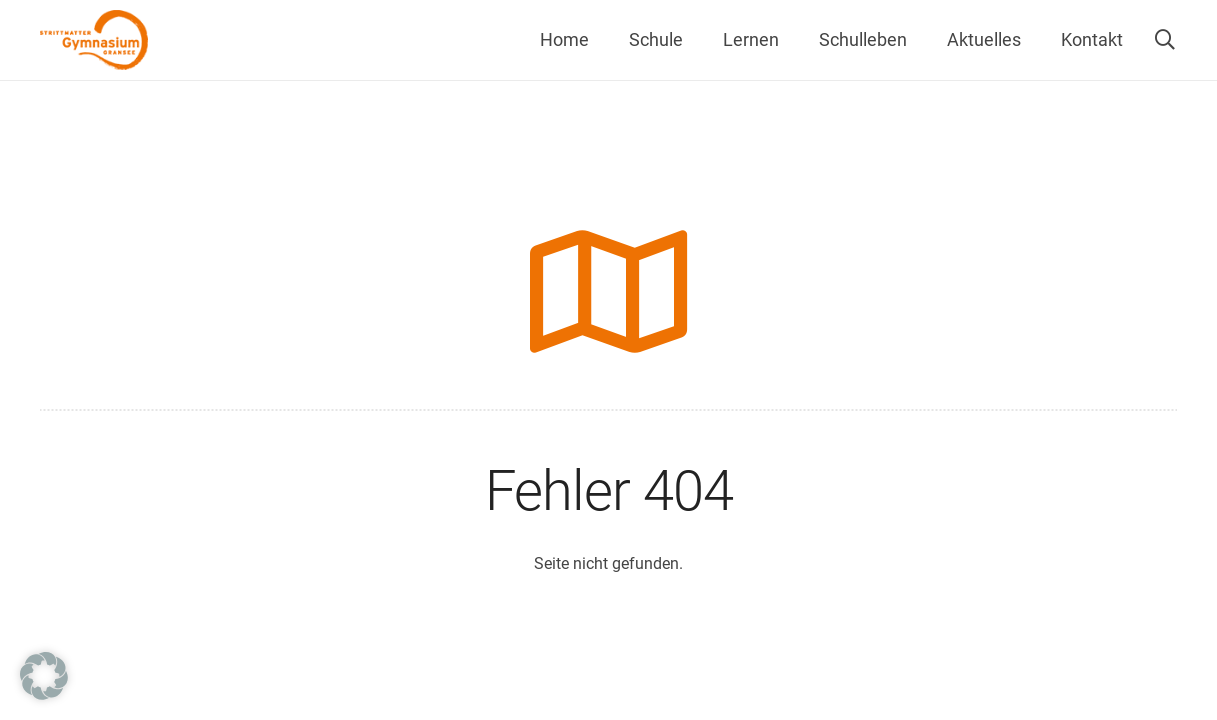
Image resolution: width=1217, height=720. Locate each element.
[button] (1165, 40)
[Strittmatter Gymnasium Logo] (94, 40)
